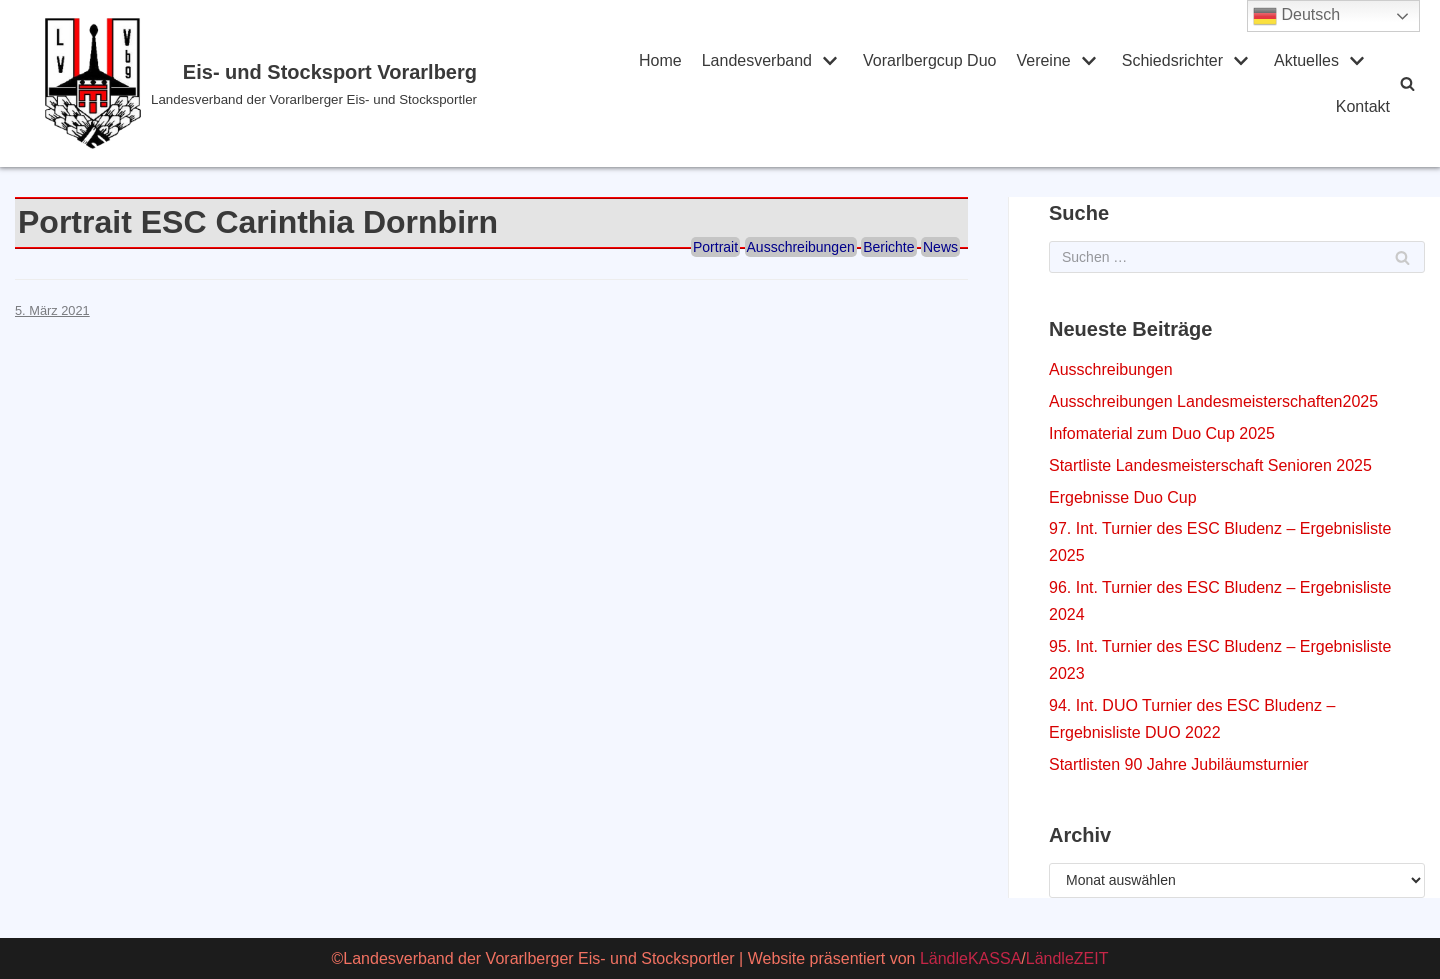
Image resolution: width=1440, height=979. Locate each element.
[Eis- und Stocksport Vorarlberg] (315, 83)
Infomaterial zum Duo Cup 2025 (1162, 433)
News (940, 247)
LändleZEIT (1067, 958)
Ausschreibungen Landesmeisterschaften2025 (1213, 401)
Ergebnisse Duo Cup (1123, 497)
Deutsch (1296, 16)
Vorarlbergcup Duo (929, 60)
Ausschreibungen (801, 247)
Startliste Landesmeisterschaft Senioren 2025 (1210, 465)
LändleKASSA (970, 958)
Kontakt (1363, 106)
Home (660, 60)
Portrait (715, 247)
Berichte (888, 247)
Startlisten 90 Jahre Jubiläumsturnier (1179, 764)
